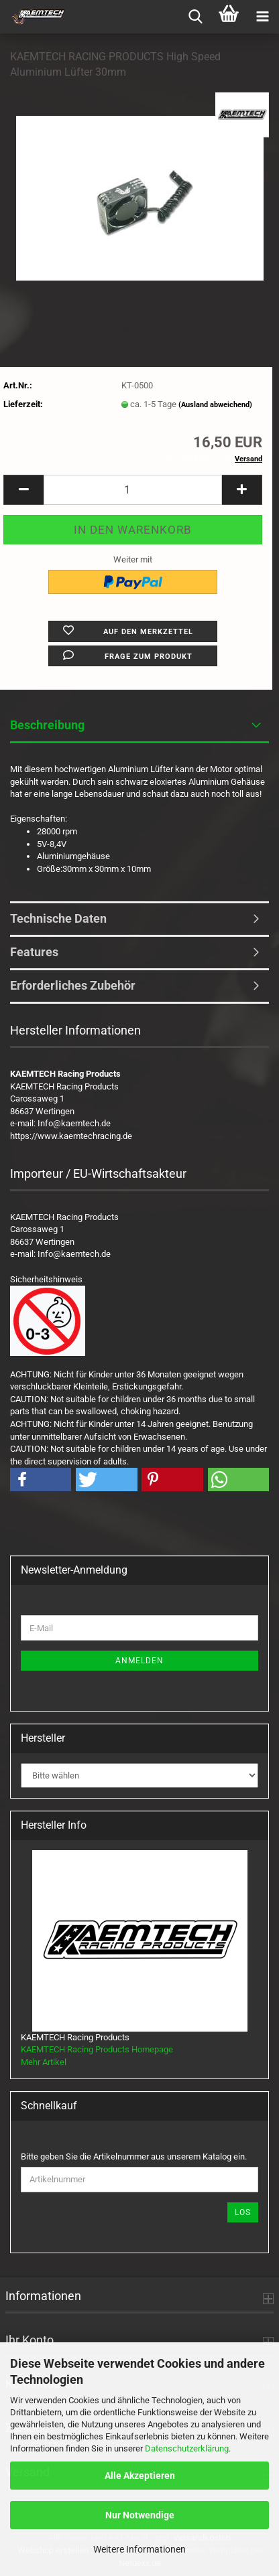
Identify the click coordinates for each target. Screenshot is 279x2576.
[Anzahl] (133, 490)
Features (34, 952)
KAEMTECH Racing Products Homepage (97, 2049)
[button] (23, 490)
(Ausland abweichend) (215, 404)
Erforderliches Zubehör (72, 985)
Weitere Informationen (139, 2549)
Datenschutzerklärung (187, 2448)
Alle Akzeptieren (140, 2475)
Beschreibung (47, 725)
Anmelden (139, 1660)
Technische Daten (58, 918)
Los (243, 2212)
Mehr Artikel (43, 2062)
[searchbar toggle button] (195, 16)
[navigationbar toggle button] (262, 16)
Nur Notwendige (139, 2515)
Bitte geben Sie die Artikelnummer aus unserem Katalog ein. (134, 2156)
